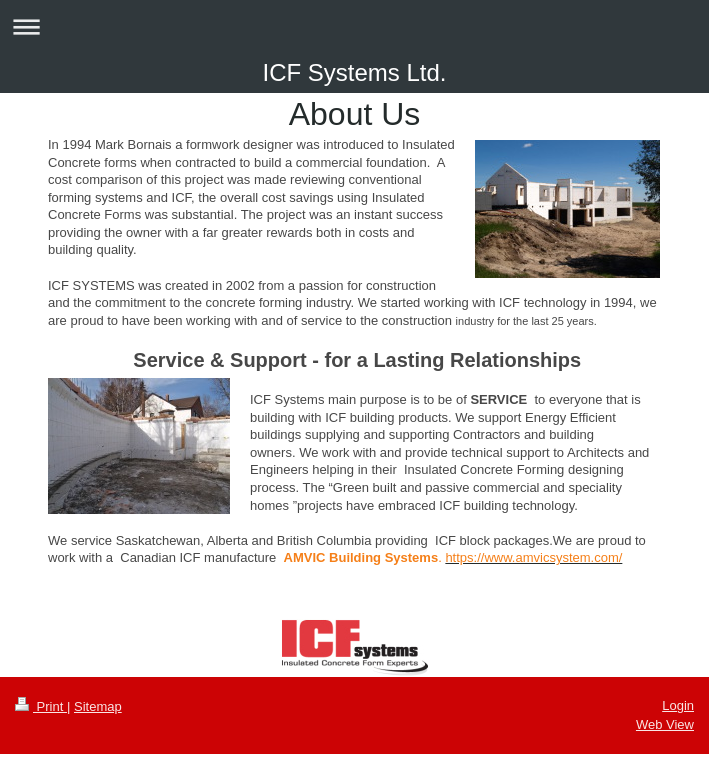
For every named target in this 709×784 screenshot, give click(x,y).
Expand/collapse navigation (354, 26)
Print (41, 706)
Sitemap (98, 706)
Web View (665, 724)
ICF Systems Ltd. (354, 72)
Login (678, 705)
